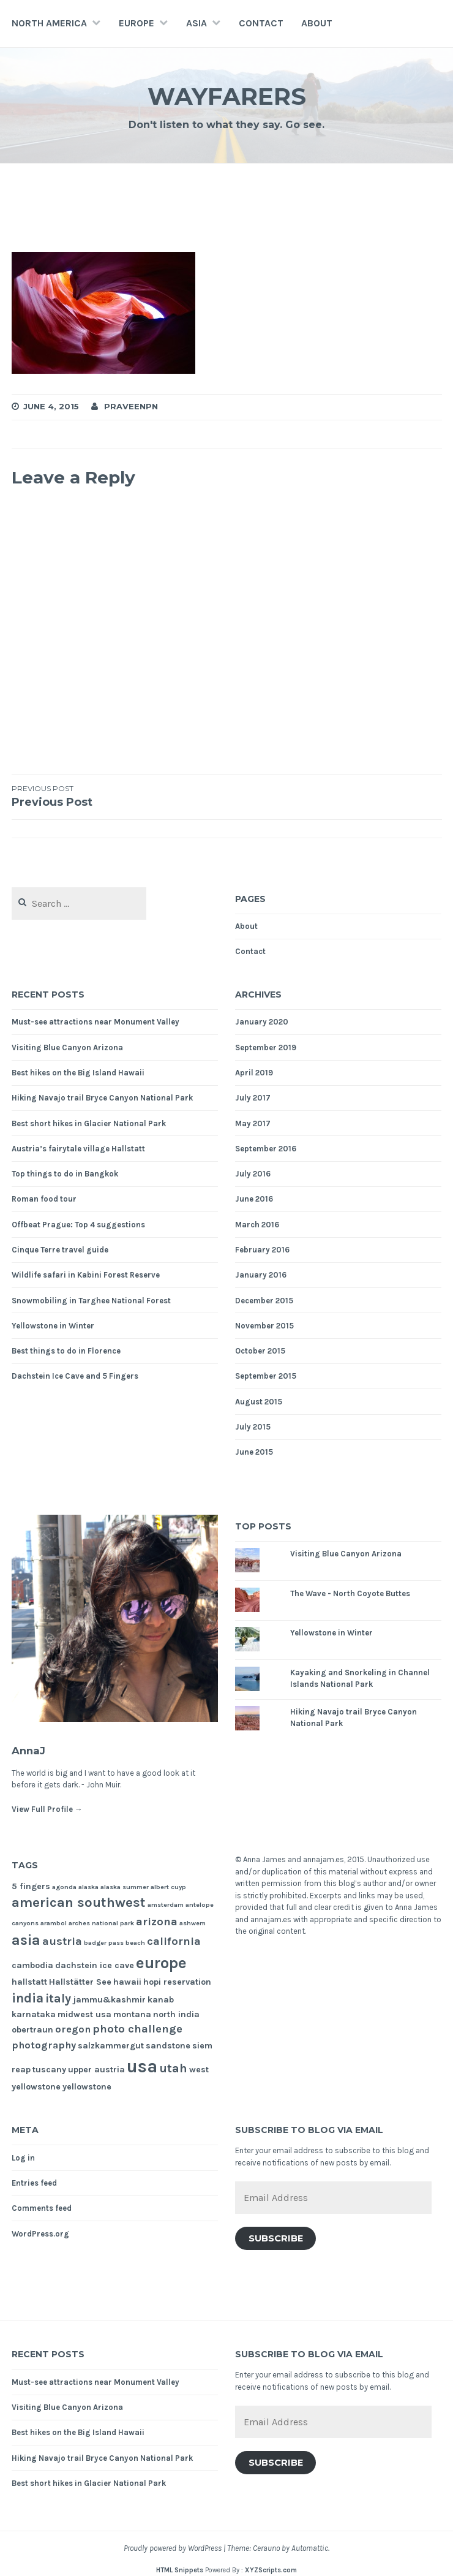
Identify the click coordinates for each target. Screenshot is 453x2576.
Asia (196, 23)
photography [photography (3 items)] (44, 2045)
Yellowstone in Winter (53, 1325)
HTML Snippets (179, 2570)
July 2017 (253, 1097)
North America (49, 23)
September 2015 (265, 1376)
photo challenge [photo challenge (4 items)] (137, 2029)
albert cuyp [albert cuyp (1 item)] (168, 1887)
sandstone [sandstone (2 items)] (168, 2045)
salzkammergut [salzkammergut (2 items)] (111, 2045)
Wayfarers (227, 94)
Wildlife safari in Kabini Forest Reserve (86, 1274)
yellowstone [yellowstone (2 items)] (86, 2087)
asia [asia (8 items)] (26, 1940)
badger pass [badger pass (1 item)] (104, 1943)
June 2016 (254, 1198)
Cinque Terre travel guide (60, 1249)
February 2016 (262, 1249)
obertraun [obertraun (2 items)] (32, 2030)
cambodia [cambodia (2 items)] (32, 1965)
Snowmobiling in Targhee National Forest (91, 1300)
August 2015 (258, 1401)
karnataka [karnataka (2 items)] (34, 2014)
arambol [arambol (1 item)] (53, 1923)
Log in (23, 2157)
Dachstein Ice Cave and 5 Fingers (75, 1376)
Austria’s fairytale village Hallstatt (78, 1148)
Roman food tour (44, 1198)
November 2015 (264, 1325)
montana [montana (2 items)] (132, 2014)
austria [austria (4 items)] (62, 1941)
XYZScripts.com (271, 2570)
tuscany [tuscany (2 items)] (49, 2069)
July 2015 (253, 1426)
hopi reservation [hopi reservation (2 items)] (177, 1982)
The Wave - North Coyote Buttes (350, 1593)
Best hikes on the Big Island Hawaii (78, 1072)
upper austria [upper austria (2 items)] (96, 2069)
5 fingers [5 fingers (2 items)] (31, 1886)
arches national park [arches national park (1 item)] (101, 1923)
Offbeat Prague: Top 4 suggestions (78, 1224)
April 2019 (254, 1072)
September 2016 (265, 1148)
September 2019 (265, 1047)
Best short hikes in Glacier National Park (89, 1123)
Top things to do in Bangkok (65, 1173)
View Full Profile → (47, 1809)
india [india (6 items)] (27, 1998)
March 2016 (257, 1224)
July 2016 (253, 1173)
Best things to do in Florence (66, 1350)
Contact (261, 23)
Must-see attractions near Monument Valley (95, 1021)
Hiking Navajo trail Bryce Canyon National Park (102, 1097)
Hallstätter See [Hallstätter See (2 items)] (80, 1982)
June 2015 (254, 1452)
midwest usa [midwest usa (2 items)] (84, 2014)
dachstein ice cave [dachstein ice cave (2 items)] (94, 1965)
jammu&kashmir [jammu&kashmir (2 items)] (109, 2000)
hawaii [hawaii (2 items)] (127, 1982)
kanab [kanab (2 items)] (161, 2000)
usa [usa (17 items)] (142, 2066)
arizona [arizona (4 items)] (157, 1921)
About (316, 23)
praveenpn (131, 406)
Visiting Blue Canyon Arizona (67, 1047)
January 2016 (260, 1274)
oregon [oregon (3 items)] (73, 2029)
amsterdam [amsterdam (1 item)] (166, 1905)
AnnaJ (36, 1749)
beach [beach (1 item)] (135, 1943)
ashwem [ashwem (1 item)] (192, 1923)
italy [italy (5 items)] (58, 1998)
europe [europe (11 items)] (161, 1962)
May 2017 (253, 1123)
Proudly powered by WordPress (173, 2548)
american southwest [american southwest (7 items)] (79, 1903)
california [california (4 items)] (174, 1941)
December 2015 (264, 1300)
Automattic (309, 2548)
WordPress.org (40, 2233)
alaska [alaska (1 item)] (88, 1887)
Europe (136, 23)
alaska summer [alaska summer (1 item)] (124, 1887)
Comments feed (42, 2208)
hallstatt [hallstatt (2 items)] (29, 1982)
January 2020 (261, 1021)
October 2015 (260, 1350)
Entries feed (34, 2183)
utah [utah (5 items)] (173, 2068)
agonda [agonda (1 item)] (64, 1887)
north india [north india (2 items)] (176, 2014)
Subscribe (276, 2238)
